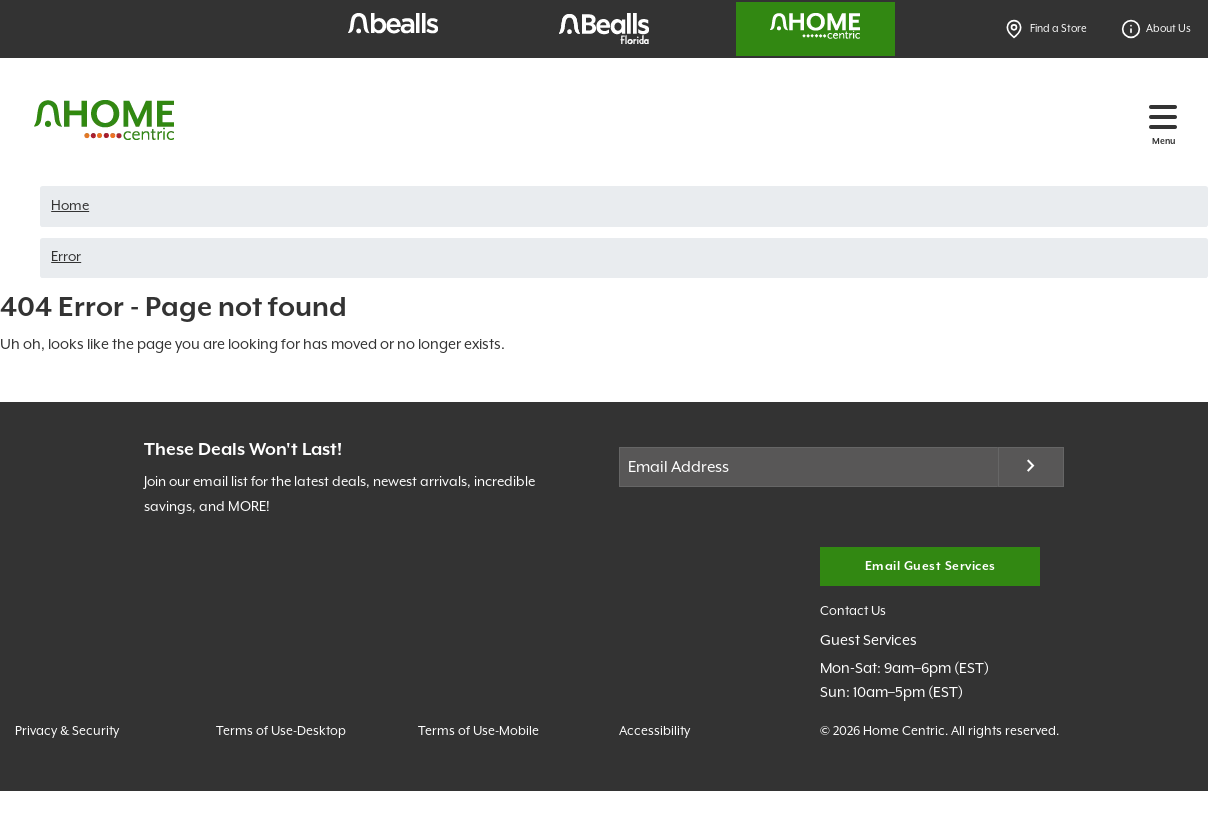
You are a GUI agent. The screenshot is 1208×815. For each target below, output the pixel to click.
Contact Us (853, 611)
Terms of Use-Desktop (281, 731)
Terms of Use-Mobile (478, 731)
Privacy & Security (67, 731)
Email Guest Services (930, 566)
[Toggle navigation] (1163, 117)
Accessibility (654, 731)
